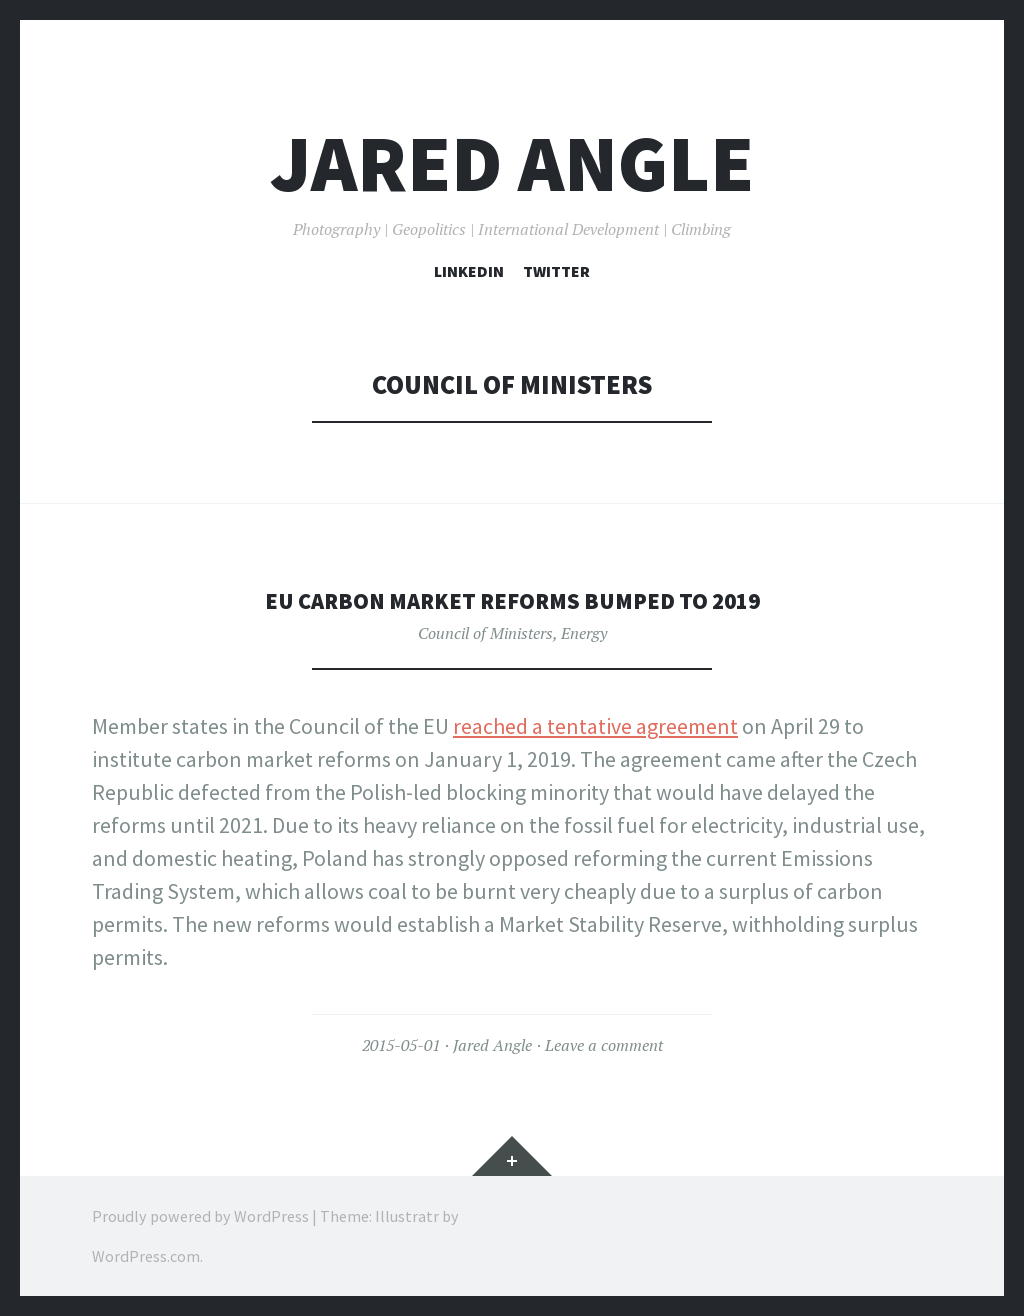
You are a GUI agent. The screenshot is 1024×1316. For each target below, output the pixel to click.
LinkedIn (469, 271)
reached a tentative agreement (595, 726)
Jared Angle (512, 163)
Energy (584, 633)
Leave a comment (604, 1045)
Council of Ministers (485, 633)
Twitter (556, 271)
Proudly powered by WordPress (200, 1216)
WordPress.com (146, 1256)
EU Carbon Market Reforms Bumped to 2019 (512, 599)
